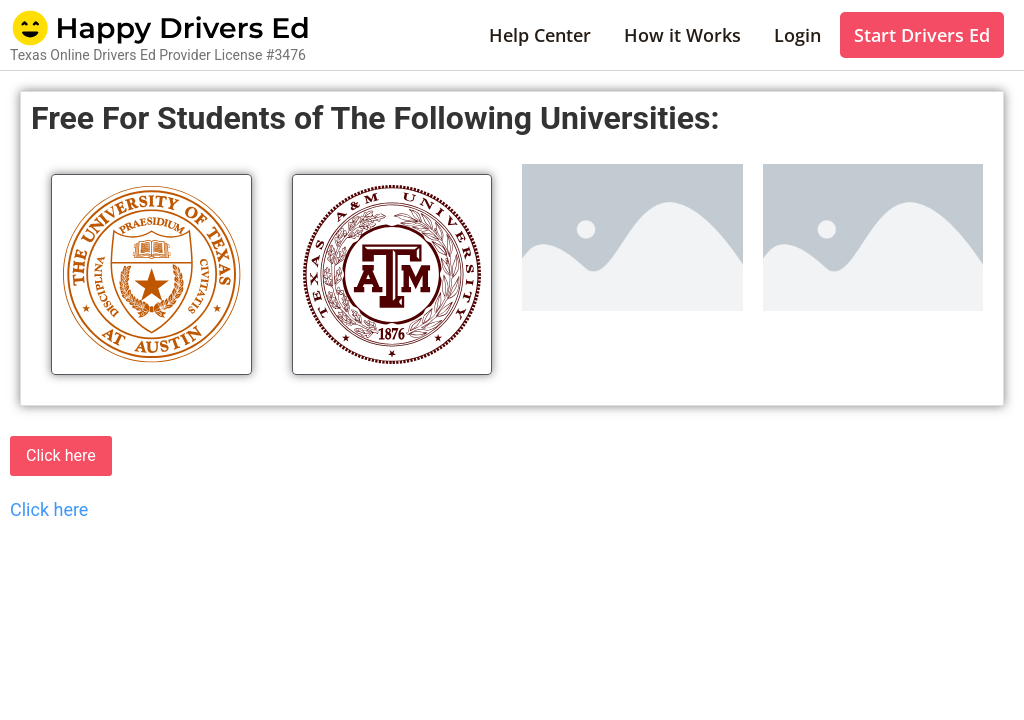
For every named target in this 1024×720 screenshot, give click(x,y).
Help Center (540, 35)
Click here (61, 455)
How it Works (682, 35)
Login (797, 35)
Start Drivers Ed (922, 35)
